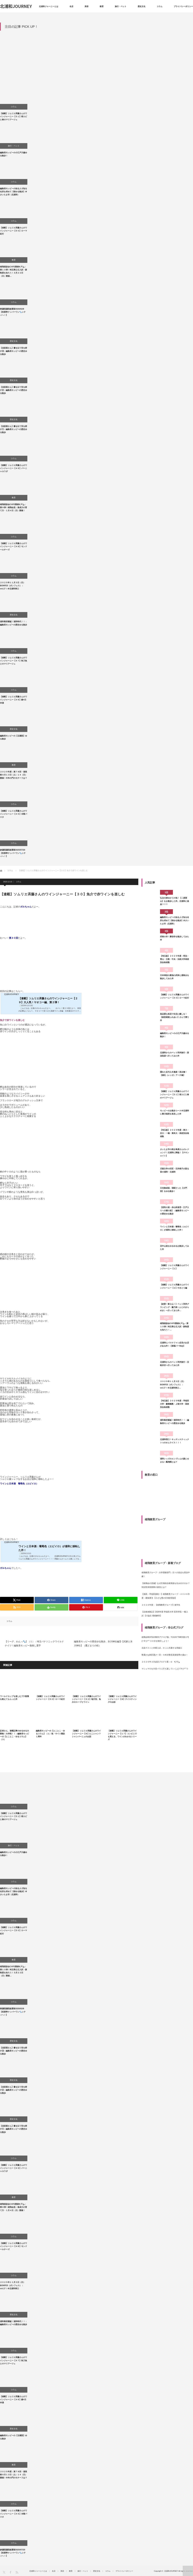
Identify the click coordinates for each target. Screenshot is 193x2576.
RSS (17, 2572)
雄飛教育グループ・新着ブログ (163, 1563)
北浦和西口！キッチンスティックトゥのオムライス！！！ (174, 1441)
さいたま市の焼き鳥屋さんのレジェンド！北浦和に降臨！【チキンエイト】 (174, 1152)
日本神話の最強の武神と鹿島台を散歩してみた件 (174, 977)
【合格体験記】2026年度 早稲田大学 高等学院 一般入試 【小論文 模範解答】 (165, 1614)
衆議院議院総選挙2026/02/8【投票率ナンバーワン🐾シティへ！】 (13, 312)
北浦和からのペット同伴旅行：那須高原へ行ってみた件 (174, 1054)
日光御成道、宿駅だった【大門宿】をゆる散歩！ (173, 1189)
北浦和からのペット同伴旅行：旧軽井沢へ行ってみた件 (174, 1363)
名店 (71, 6)
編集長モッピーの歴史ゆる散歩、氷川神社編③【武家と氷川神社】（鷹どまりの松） (103, 1643)
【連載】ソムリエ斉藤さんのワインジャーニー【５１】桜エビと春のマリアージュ (13, 116)
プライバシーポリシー (183, 6)
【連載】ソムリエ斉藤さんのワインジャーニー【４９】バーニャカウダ (13, 468)
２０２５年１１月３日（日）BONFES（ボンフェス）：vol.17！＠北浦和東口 (12, 585)
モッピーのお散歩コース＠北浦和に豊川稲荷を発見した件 (174, 1112)
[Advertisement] (96, 56)
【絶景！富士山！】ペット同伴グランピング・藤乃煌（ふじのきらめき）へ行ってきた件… (174, 1307)
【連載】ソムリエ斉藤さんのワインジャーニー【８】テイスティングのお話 (122, 1699)
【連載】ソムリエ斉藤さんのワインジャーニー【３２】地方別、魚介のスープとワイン (86, 1699)
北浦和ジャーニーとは (48, 6)
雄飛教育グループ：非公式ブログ (164, 1627)
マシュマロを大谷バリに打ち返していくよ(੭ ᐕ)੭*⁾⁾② (165, 1669)
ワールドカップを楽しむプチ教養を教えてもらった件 (14, 1697)
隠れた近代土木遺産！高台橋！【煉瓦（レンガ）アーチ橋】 (173, 1073)
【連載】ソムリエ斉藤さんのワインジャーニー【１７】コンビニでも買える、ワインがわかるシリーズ (122, 1735)
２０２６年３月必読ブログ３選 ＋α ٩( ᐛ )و (161, 1662)
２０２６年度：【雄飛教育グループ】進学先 (161, 1605)
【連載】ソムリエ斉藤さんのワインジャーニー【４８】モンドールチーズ (13, 546)
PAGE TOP (188, 2571)
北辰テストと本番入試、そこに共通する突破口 (162, 1648)
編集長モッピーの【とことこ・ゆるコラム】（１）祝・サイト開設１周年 (50, 1734)
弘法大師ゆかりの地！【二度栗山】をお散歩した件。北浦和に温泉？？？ (174, 901)
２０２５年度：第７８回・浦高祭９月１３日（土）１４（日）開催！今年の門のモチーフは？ (13, 775)
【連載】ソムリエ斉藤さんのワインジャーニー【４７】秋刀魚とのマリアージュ (13, 661)
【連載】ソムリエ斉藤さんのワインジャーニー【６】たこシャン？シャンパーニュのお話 (86, 1734)
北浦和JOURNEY (16, 6)
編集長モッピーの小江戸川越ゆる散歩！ (174, 1035)
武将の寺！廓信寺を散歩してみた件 (174, 938)
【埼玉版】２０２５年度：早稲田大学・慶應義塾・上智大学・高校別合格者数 (174, 1404)
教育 (102, 6)
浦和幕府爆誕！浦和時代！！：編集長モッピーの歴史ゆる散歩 (174, 1421)
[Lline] (121, 1600)
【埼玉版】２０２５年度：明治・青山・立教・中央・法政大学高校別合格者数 (174, 959)
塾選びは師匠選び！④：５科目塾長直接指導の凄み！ (165, 1655)
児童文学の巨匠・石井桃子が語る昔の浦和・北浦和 (174, 1170)
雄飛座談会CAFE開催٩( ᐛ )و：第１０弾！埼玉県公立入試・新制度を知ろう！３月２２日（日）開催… (13, 1971)
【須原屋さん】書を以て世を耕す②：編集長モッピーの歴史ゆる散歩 (13, 390)
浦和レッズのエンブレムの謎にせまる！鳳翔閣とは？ (174, 1460)
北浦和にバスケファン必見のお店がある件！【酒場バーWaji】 (174, 1344)
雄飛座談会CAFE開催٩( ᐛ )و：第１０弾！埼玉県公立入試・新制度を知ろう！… (174, 1326)
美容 (86, 6)
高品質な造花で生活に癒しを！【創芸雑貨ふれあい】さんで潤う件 (174, 1017)
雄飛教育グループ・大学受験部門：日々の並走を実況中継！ (166, 1574)
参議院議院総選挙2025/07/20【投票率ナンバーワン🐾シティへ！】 (13, 853)
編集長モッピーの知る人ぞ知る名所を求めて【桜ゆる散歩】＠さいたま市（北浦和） (13, 191)
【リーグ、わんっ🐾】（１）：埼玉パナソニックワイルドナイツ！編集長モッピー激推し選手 (34, 1643)
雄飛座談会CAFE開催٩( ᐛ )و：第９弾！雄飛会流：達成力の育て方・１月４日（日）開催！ (13, 507)
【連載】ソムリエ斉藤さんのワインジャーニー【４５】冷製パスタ (13, 814)
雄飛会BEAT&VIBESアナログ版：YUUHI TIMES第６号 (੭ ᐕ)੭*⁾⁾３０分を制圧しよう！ (165, 1639)
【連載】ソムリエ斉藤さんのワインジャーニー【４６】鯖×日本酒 (13, 700)
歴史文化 (141, 6)
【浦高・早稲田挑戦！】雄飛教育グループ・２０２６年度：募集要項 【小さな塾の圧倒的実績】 (166, 1596)
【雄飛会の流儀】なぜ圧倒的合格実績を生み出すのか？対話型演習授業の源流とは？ (166, 1585)
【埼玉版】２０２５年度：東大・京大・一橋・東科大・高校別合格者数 (174, 1133)
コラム (159, 6)
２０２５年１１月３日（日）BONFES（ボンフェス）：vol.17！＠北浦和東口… (172, 1384)
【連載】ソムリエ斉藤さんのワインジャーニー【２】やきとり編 (174, 1286)
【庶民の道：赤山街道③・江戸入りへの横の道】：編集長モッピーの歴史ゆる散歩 (174, 1210)
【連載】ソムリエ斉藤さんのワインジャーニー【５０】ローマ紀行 (13, 231)
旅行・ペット (120, 6)
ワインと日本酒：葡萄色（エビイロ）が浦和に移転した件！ (174, 1228)
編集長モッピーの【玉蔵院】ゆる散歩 (13, 2437)
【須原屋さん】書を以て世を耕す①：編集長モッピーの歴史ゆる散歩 (13, 429)
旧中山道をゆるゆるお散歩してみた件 (174, 1247)
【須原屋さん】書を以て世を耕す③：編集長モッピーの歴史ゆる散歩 (13, 351)
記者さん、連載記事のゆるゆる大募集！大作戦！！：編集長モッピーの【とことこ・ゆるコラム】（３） (14, 1735)
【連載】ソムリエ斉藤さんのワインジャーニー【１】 (174, 1267)
